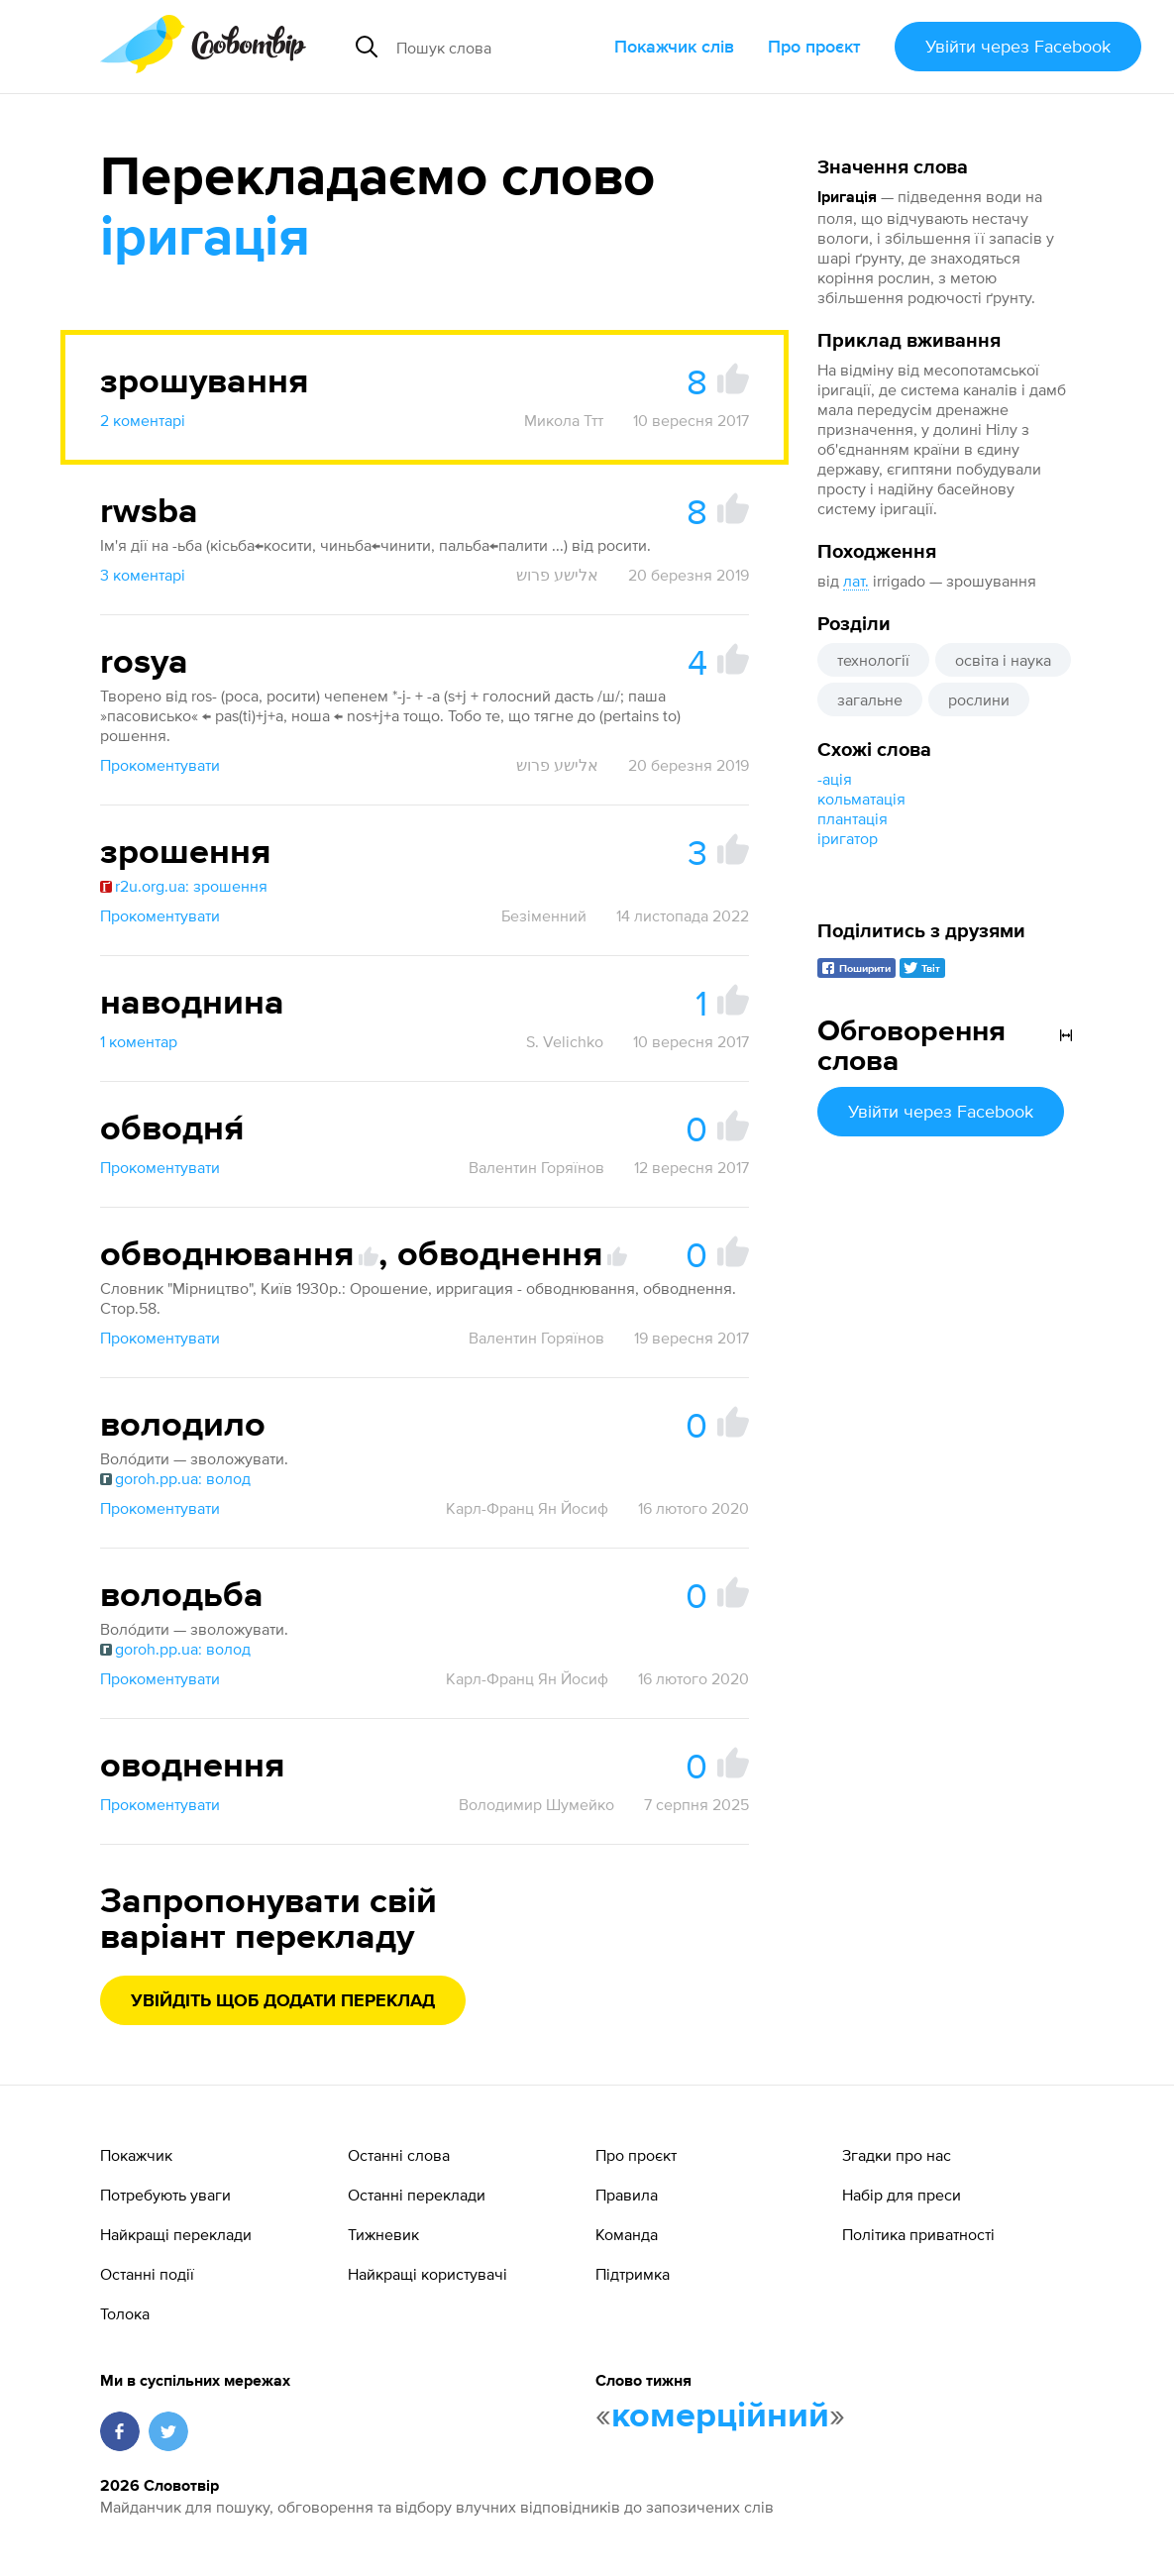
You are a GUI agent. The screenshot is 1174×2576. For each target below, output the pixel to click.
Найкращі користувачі (427, 2274)
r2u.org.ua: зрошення (183, 886)
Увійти (1018, 46)
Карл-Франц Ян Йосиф (527, 1508)
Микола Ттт (563, 420)
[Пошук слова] (497, 46)
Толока (125, 2313)
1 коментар (138, 1041)
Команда (626, 2234)
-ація (834, 779)
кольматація (861, 798)
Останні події (147, 2274)
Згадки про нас (896, 2155)
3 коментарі (142, 575)
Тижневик (383, 2234)
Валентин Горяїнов (536, 1167)
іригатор (847, 838)
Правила (626, 2194)
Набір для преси (901, 2194)
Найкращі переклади (176, 2234)
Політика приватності (918, 2234)
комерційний (720, 2416)
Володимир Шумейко (536, 1804)
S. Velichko (564, 1041)
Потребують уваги (165, 2194)
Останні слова (399, 2155)
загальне (870, 699)
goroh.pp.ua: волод (175, 1478)
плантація (852, 818)
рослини (979, 699)
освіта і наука (1003, 660)
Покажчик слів (674, 46)
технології (873, 660)
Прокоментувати (160, 765)
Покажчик (136, 2155)
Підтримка (632, 2274)
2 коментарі (142, 420)
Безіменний (544, 915)
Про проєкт (814, 46)
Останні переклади (416, 2194)
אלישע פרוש (557, 575)
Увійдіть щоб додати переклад (283, 2001)
